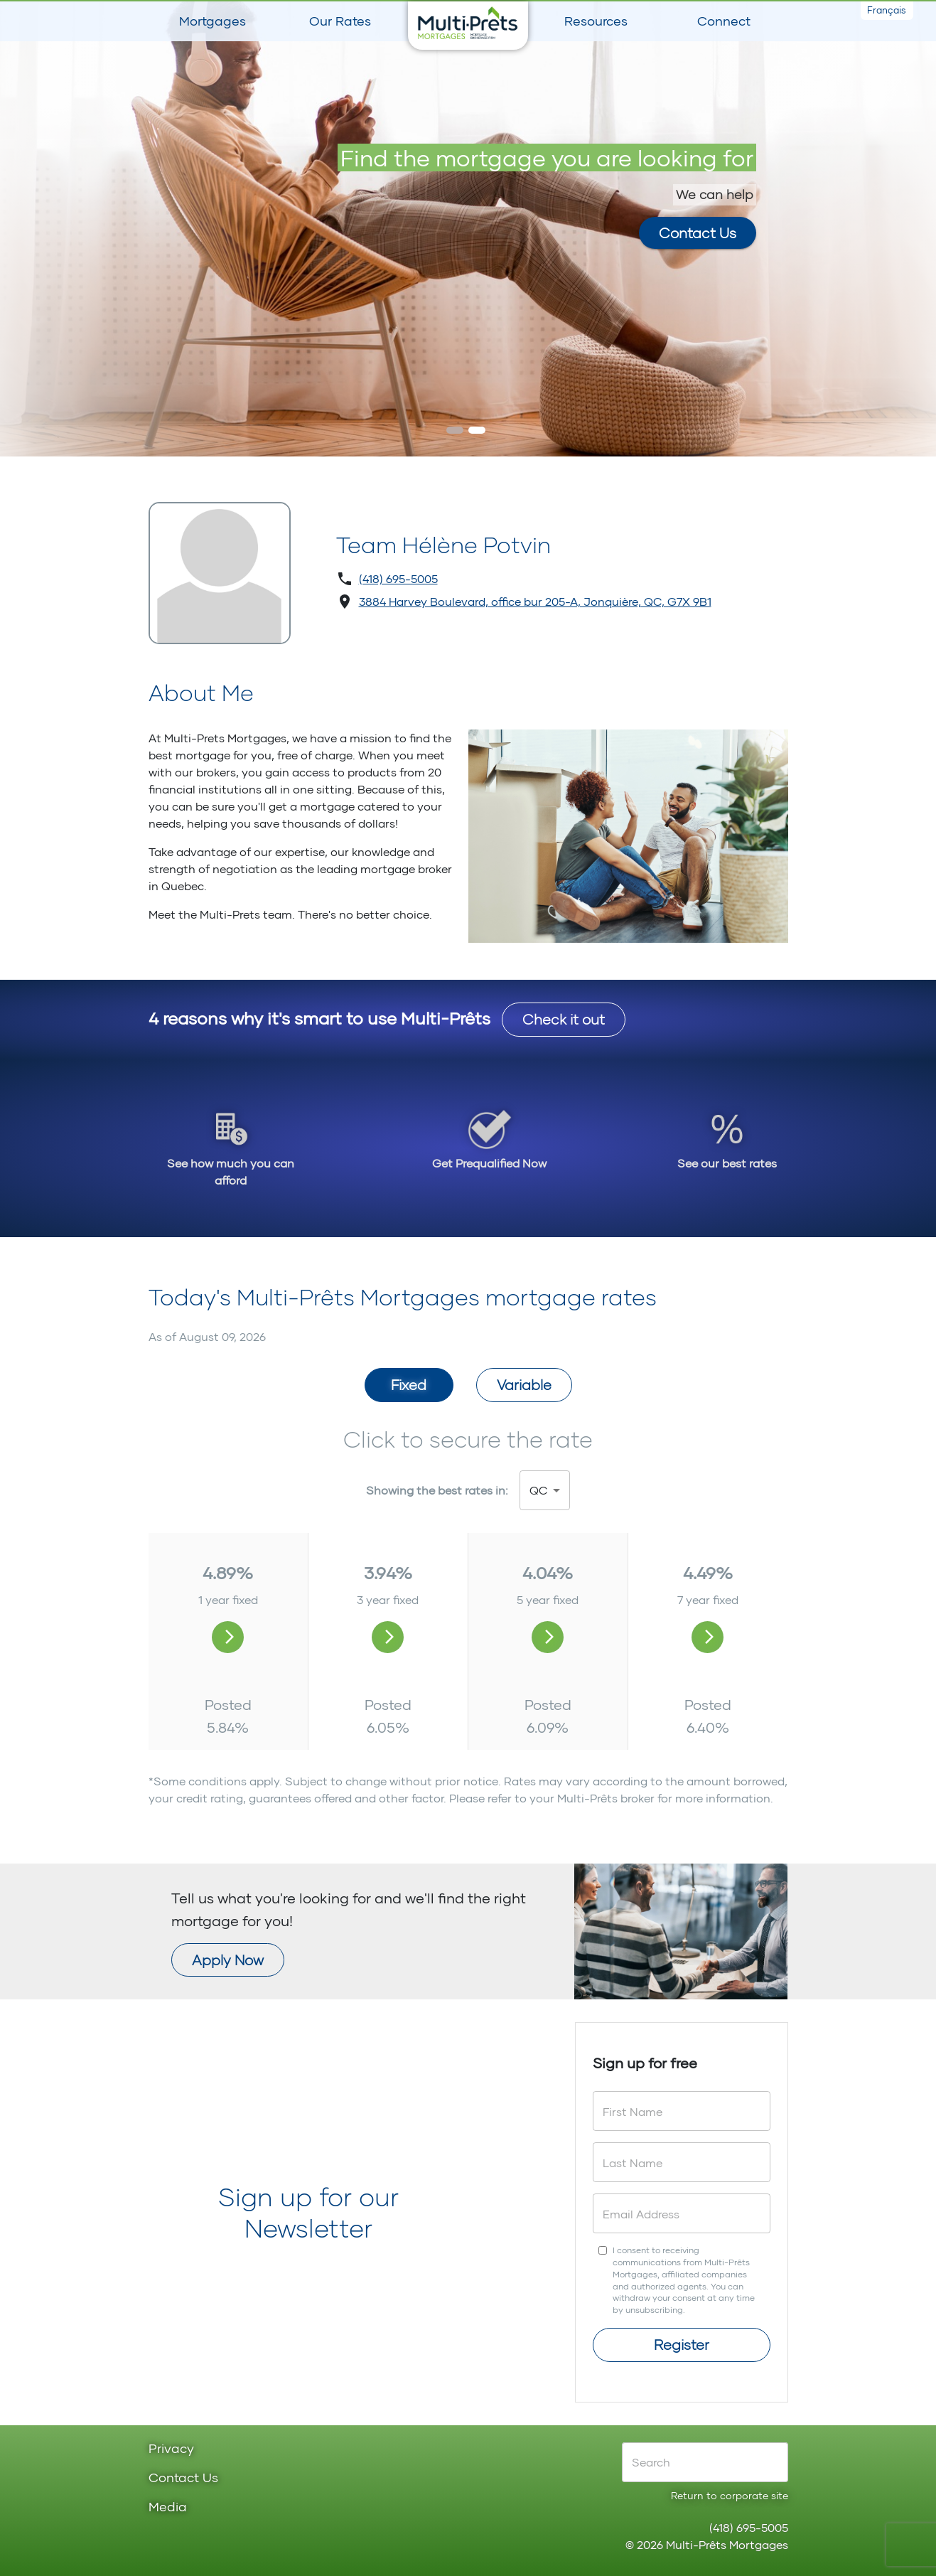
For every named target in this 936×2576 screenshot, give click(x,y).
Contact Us (183, 2478)
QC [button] (538, 1490)
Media (168, 2507)
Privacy (171, 2449)
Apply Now (228, 1959)
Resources (596, 20)
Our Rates (340, 20)
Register (681, 2344)
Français (886, 10)
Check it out (563, 1018)
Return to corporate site (729, 2495)
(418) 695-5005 (398, 578)
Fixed (408, 1384)
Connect (724, 20)
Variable (524, 1384)
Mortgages (212, 20)
